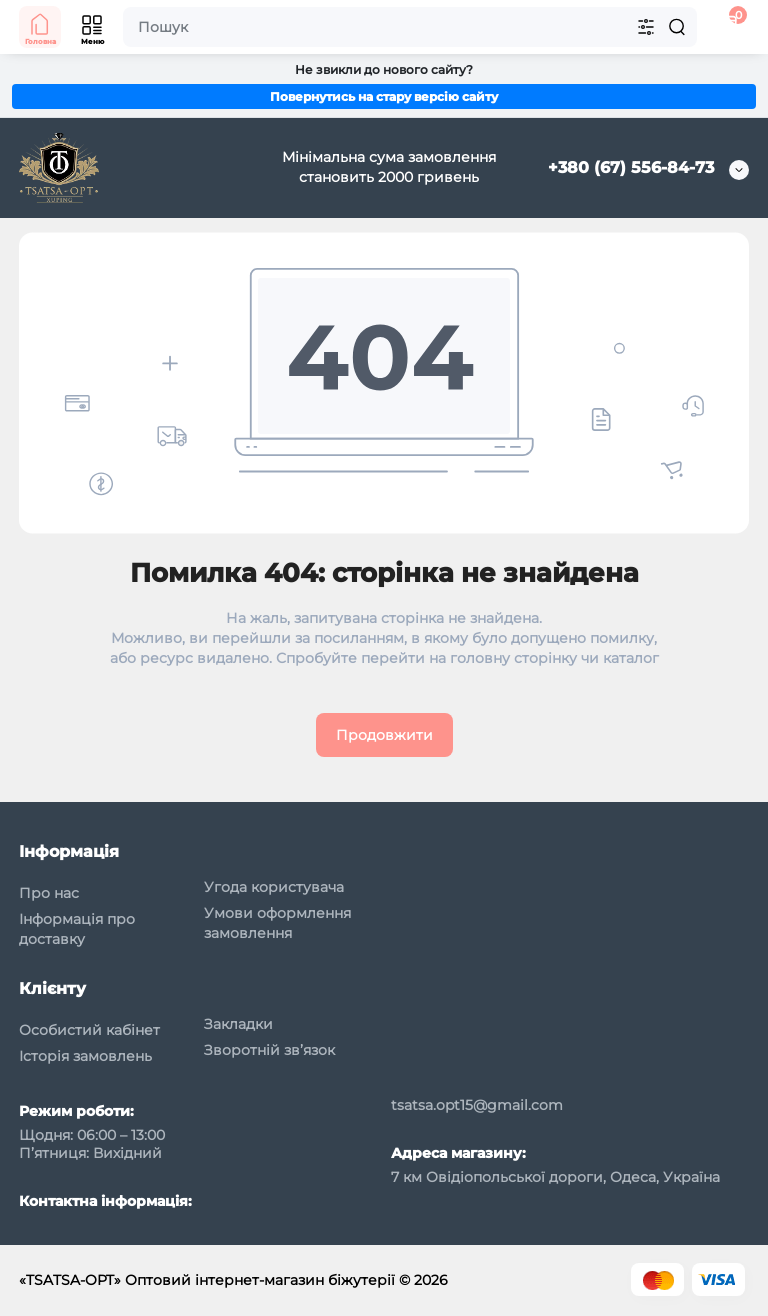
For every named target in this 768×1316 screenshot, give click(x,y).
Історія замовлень (85, 1056)
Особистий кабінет (89, 1030)
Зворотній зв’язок (269, 1050)
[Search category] (646, 27)
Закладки (238, 1024)
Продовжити (384, 735)
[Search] (677, 27)
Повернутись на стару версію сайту (384, 96)
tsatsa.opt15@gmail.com (477, 1105)
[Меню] (93, 27)
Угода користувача (274, 887)
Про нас (49, 893)
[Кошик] (728, 27)
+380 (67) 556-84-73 (631, 167)
